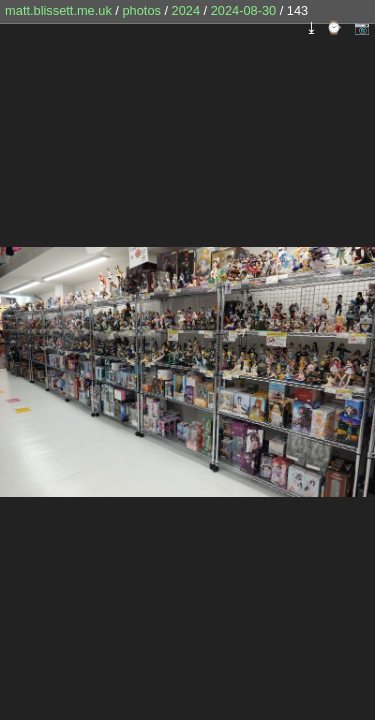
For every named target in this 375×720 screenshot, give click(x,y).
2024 (186, 10)
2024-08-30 (243, 10)
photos (141, 10)
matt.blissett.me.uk (58, 10)
